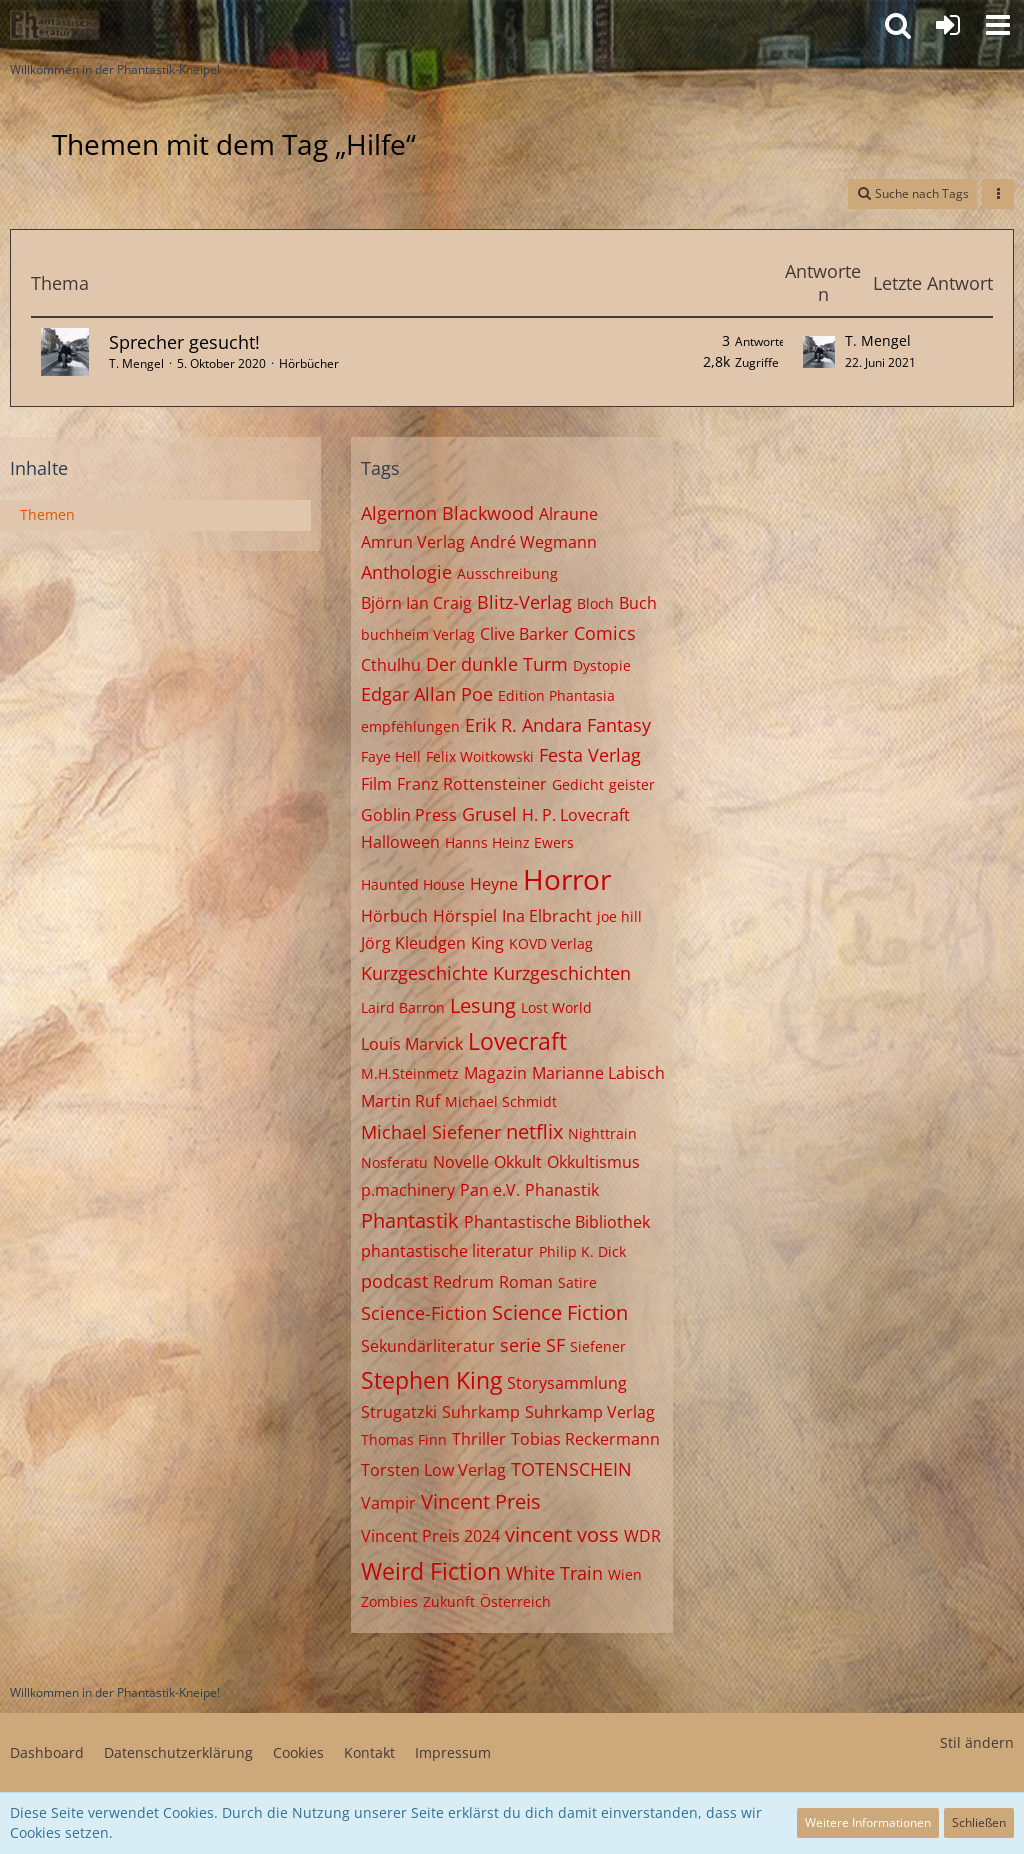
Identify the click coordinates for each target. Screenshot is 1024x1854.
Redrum (463, 1282)
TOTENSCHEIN (571, 1469)
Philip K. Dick (582, 1251)
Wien (625, 1574)
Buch (638, 603)
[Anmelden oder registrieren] (948, 25)
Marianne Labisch (598, 1073)
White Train (554, 1573)
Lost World (556, 1007)
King (487, 943)
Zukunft (449, 1601)
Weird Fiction (431, 1571)
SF (555, 1345)
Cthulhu (391, 665)
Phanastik (562, 1190)
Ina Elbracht (547, 916)
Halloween (400, 842)
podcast (394, 1281)
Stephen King (431, 1380)
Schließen (979, 1822)
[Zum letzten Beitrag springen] (819, 352)
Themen (47, 514)
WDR (642, 1536)
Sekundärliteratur (428, 1346)
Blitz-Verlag (524, 602)
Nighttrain (602, 1133)
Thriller (479, 1439)
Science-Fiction (424, 1313)
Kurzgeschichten (562, 973)
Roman (526, 1282)
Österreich (515, 1601)
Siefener (598, 1346)
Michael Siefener (431, 1132)
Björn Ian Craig (416, 603)
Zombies (389, 1601)
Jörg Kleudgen (413, 943)
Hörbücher (309, 363)
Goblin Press (409, 815)
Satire (577, 1282)
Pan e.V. (490, 1190)
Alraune (568, 514)
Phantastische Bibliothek (557, 1222)
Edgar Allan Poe (427, 694)
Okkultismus (593, 1162)
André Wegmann (533, 542)
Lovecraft (517, 1041)
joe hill (619, 916)
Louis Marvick (412, 1044)
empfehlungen (410, 726)
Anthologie (406, 572)
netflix (534, 1131)
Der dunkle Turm (497, 664)
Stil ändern (977, 1742)
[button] (998, 25)
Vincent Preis (481, 1501)
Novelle (461, 1162)
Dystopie (602, 665)
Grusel (489, 814)
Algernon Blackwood (447, 513)
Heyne (494, 884)
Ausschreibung (507, 573)
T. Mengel (136, 363)
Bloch (595, 603)
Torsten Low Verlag (433, 1470)
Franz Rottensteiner (472, 784)
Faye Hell (391, 756)
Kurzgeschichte (424, 973)
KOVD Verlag (551, 943)
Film (376, 784)
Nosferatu (394, 1162)
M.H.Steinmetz (410, 1073)
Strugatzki (399, 1412)
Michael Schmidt (501, 1101)
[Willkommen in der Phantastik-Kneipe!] (55, 25)
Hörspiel (465, 916)
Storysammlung (567, 1383)
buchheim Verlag (418, 634)
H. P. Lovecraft (576, 815)
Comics (605, 633)
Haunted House (413, 884)
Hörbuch (394, 916)
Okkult (518, 1162)
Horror (567, 879)
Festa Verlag (590, 755)
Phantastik (410, 1220)
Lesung (483, 1005)
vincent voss (562, 1534)
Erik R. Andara (523, 725)
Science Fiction (560, 1312)
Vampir (388, 1503)
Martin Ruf (400, 1101)
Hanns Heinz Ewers (509, 842)
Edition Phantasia (556, 695)
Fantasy (619, 725)
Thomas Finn (404, 1439)
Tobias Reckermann (585, 1439)
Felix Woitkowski (480, 756)
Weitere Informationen (868, 1822)
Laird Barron (403, 1007)
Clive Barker (524, 634)
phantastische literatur (447, 1251)
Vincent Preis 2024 (430, 1536)
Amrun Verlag (413, 542)
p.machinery (408, 1190)
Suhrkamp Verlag (590, 1412)
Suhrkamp (481, 1412)
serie (520, 1345)
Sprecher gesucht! (184, 342)
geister (632, 784)
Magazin (495, 1073)
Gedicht (578, 784)
